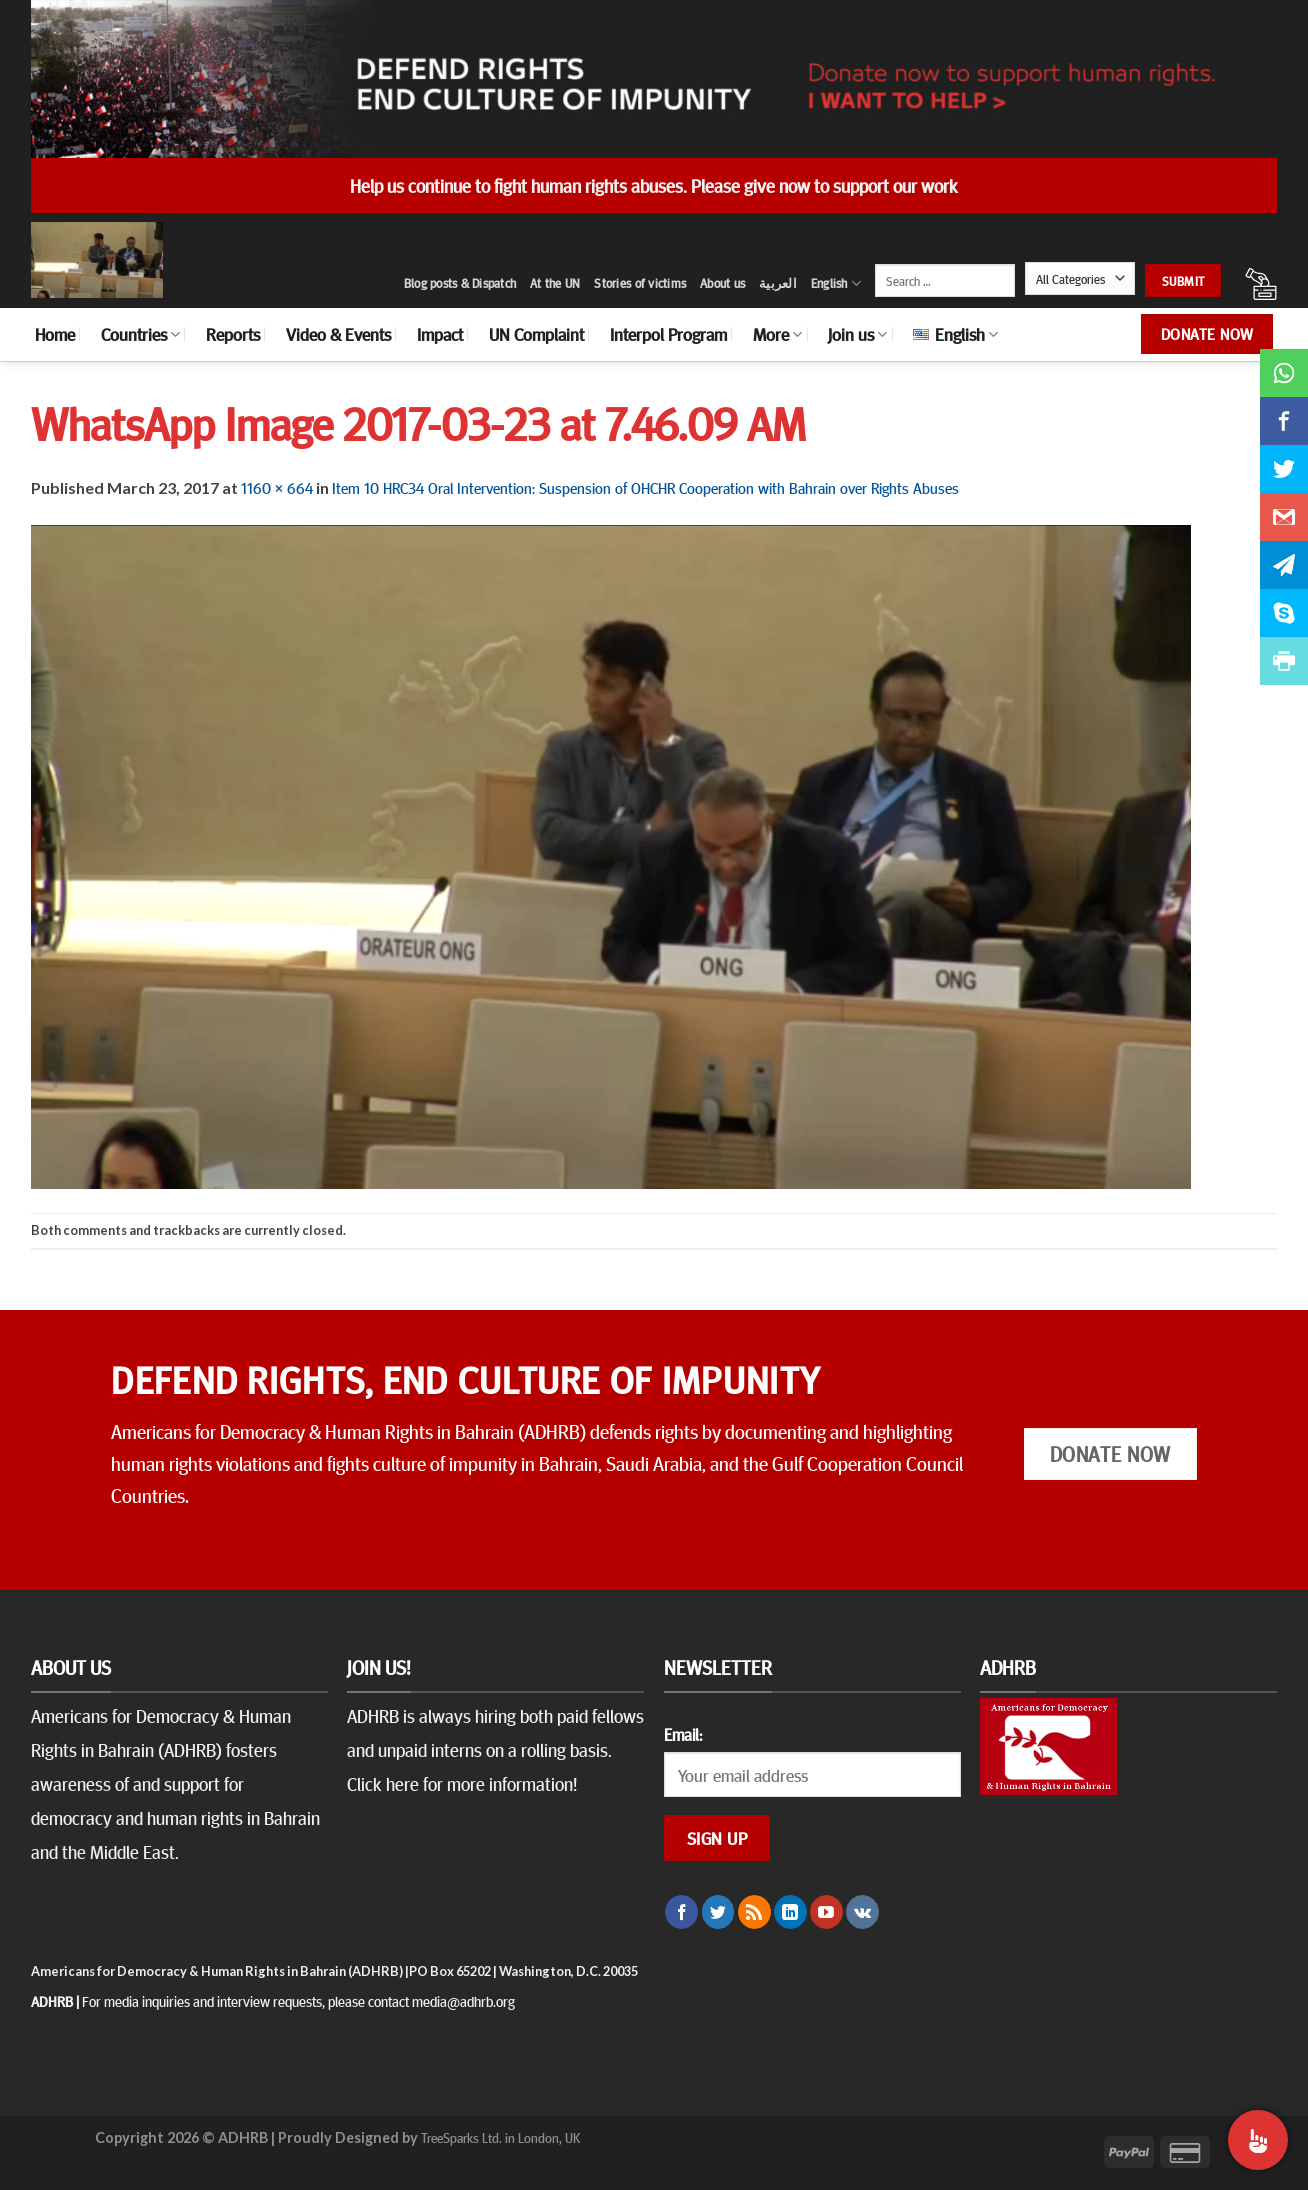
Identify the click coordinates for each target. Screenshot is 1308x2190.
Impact (440, 334)
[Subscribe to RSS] (754, 1912)
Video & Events (338, 334)
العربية (778, 283)
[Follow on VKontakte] (862, 1912)
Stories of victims (640, 283)
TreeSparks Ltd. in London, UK (500, 2137)
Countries (140, 334)
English (836, 283)
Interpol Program (668, 334)
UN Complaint (536, 334)
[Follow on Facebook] (681, 1912)
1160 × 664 (277, 487)
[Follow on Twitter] (718, 1912)
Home (55, 334)
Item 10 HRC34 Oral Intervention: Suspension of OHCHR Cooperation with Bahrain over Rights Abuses (645, 487)
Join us (857, 334)
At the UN (555, 283)
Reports (233, 334)
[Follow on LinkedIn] (790, 1912)
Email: (683, 1734)
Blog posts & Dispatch (460, 283)
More (777, 334)
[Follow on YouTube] (826, 1912)
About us (722, 283)
